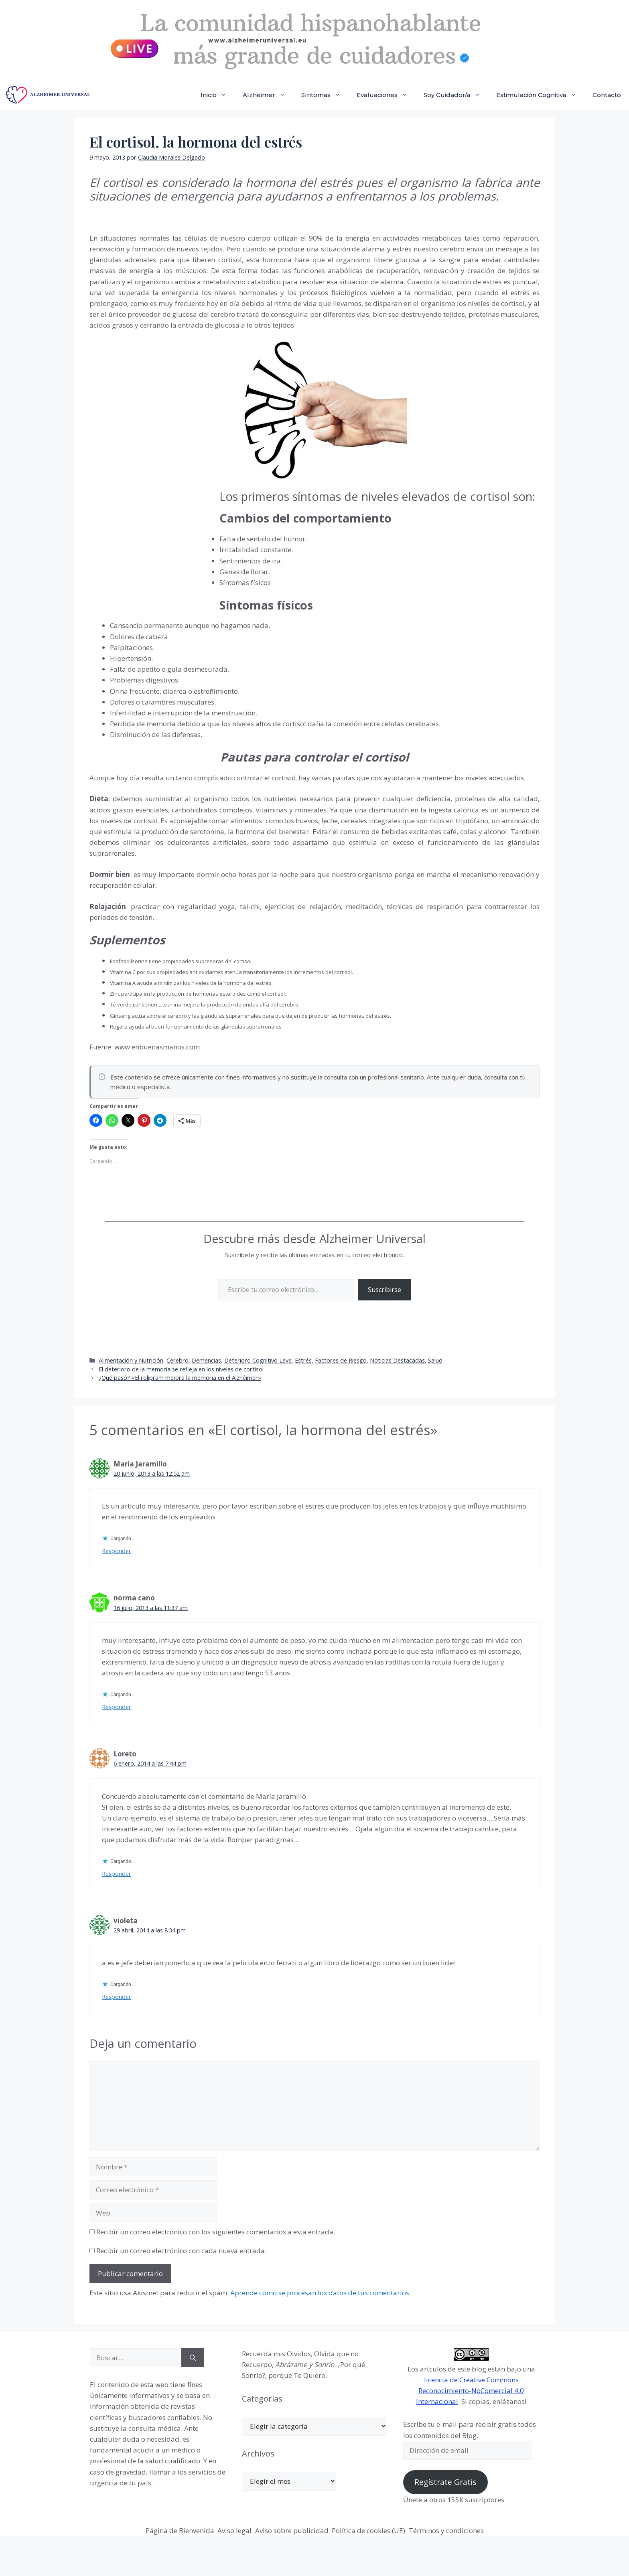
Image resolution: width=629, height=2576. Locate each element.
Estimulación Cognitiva (540, 95)
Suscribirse (384, 1289)
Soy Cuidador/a (456, 95)
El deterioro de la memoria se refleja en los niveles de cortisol (181, 1369)
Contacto (606, 95)
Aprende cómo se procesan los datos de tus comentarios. (320, 2292)
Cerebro (177, 1360)
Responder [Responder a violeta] (116, 1997)
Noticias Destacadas (397, 1360)
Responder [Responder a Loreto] (116, 1873)
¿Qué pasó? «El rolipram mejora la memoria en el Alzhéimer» (180, 1377)
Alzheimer (268, 95)
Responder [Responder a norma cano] (116, 1707)
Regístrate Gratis (445, 2482)
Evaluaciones (386, 95)
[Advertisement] (149, 544)
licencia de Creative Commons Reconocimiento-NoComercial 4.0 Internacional (470, 2390)
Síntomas (325, 95)
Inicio (218, 95)
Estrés (303, 1360)
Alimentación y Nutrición (131, 1360)
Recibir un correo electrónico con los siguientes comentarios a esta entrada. (215, 2231)
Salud (435, 1360)
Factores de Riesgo (341, 1360)
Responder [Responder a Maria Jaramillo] (116, 1551)
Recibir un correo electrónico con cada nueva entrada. (181, 2250)
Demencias (206, 1360)
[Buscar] (192, 2357)
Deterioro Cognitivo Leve (258, 1360)
